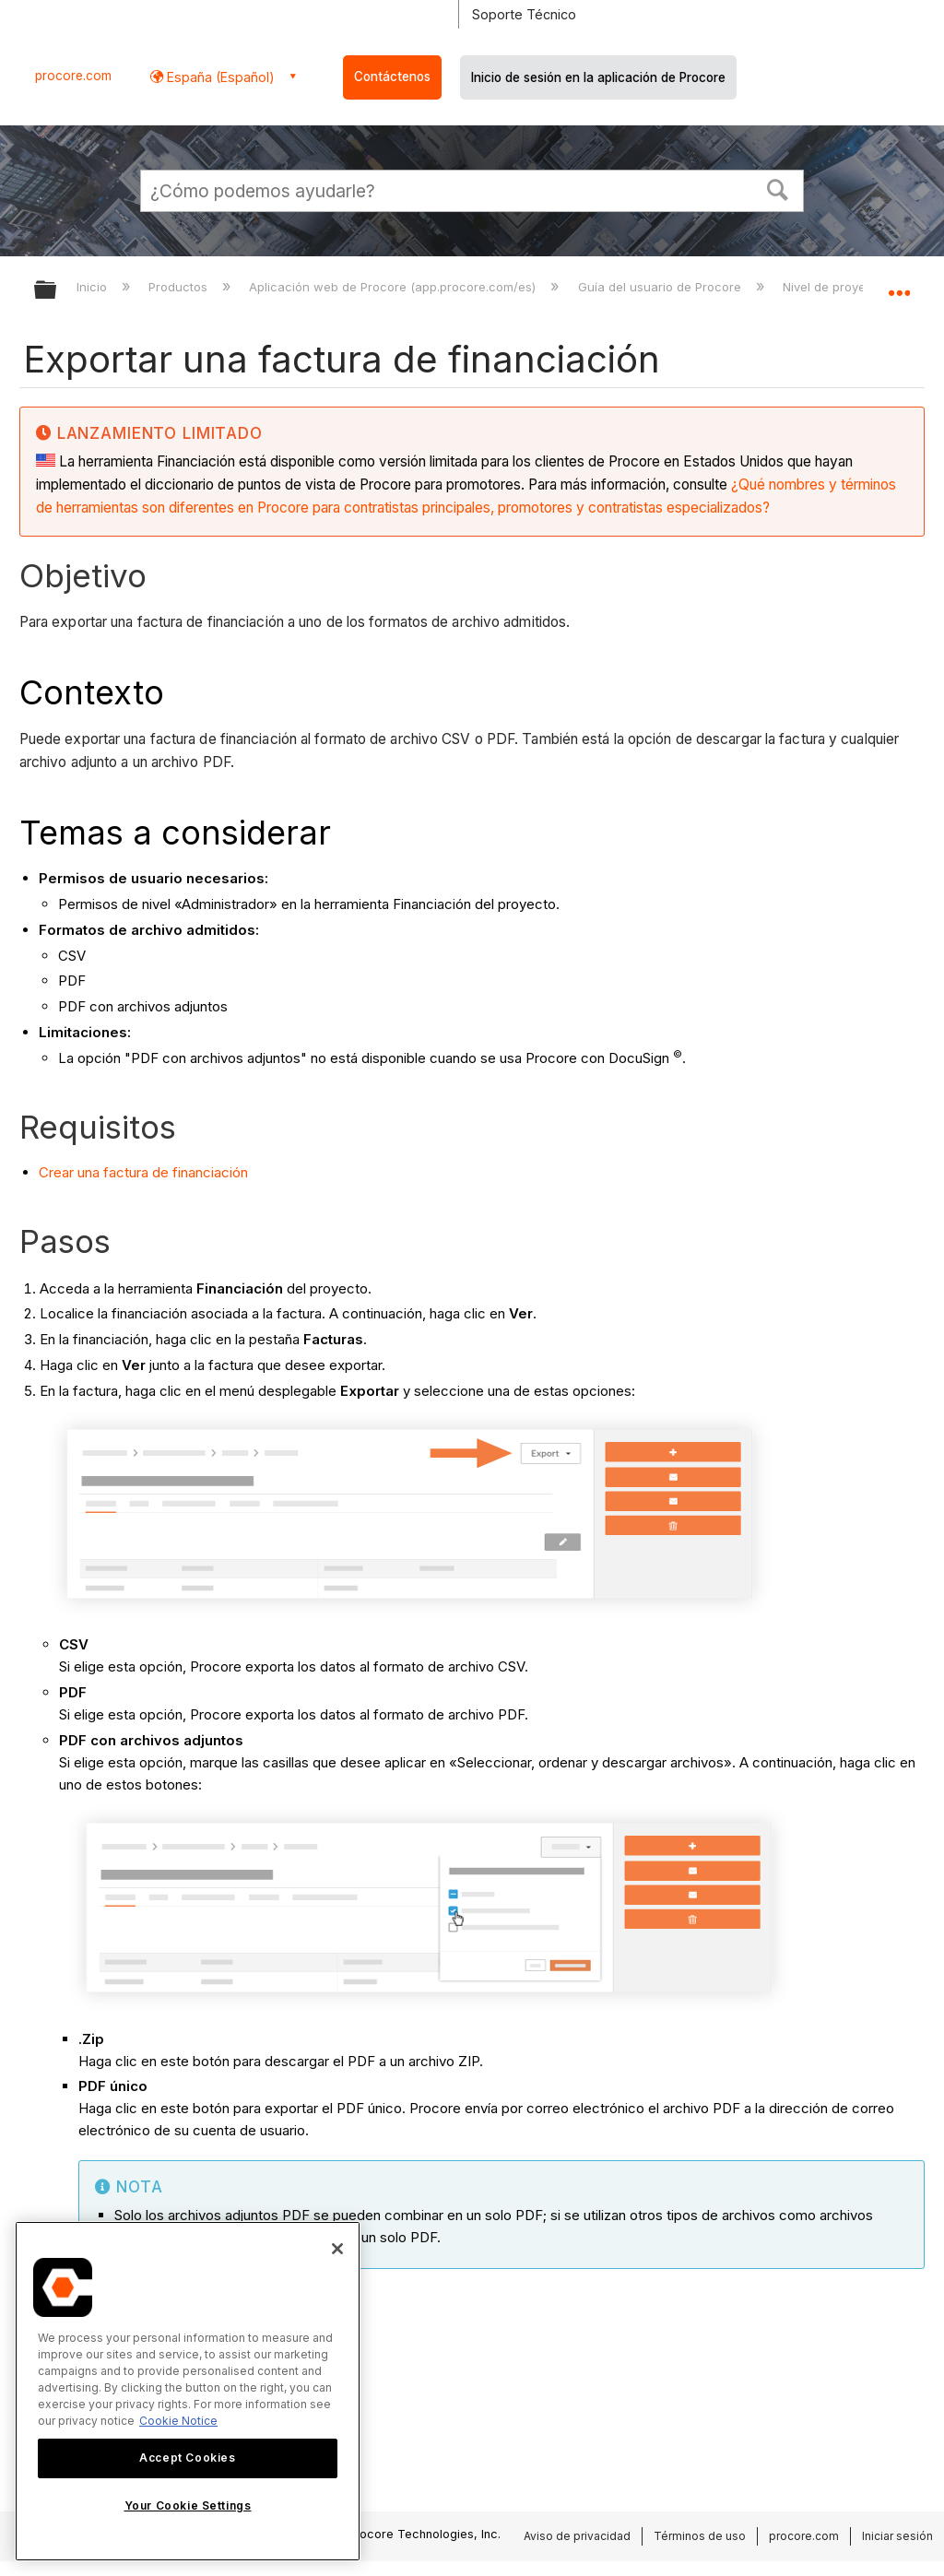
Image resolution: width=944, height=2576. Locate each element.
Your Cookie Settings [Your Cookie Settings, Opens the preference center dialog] (188, 2505)
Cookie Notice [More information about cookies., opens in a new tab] (178, 2421)
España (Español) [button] (219, 77)
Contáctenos (392, 76)
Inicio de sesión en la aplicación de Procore (598, 77)
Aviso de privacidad (577, 2536)
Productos (179, 286)
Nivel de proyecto (835, 286)
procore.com (73, 75)
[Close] (337, 2248)
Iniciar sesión (897, 2536)
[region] (187, 2391)
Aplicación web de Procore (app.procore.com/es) (394, 286)
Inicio (94, 286)
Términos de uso (700, 2536)
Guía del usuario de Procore (661, 286)
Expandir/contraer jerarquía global (57, 291)
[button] (778, 188)
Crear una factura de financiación (143, 1172)
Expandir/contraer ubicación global (899, 284)
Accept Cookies (187, 2457)
